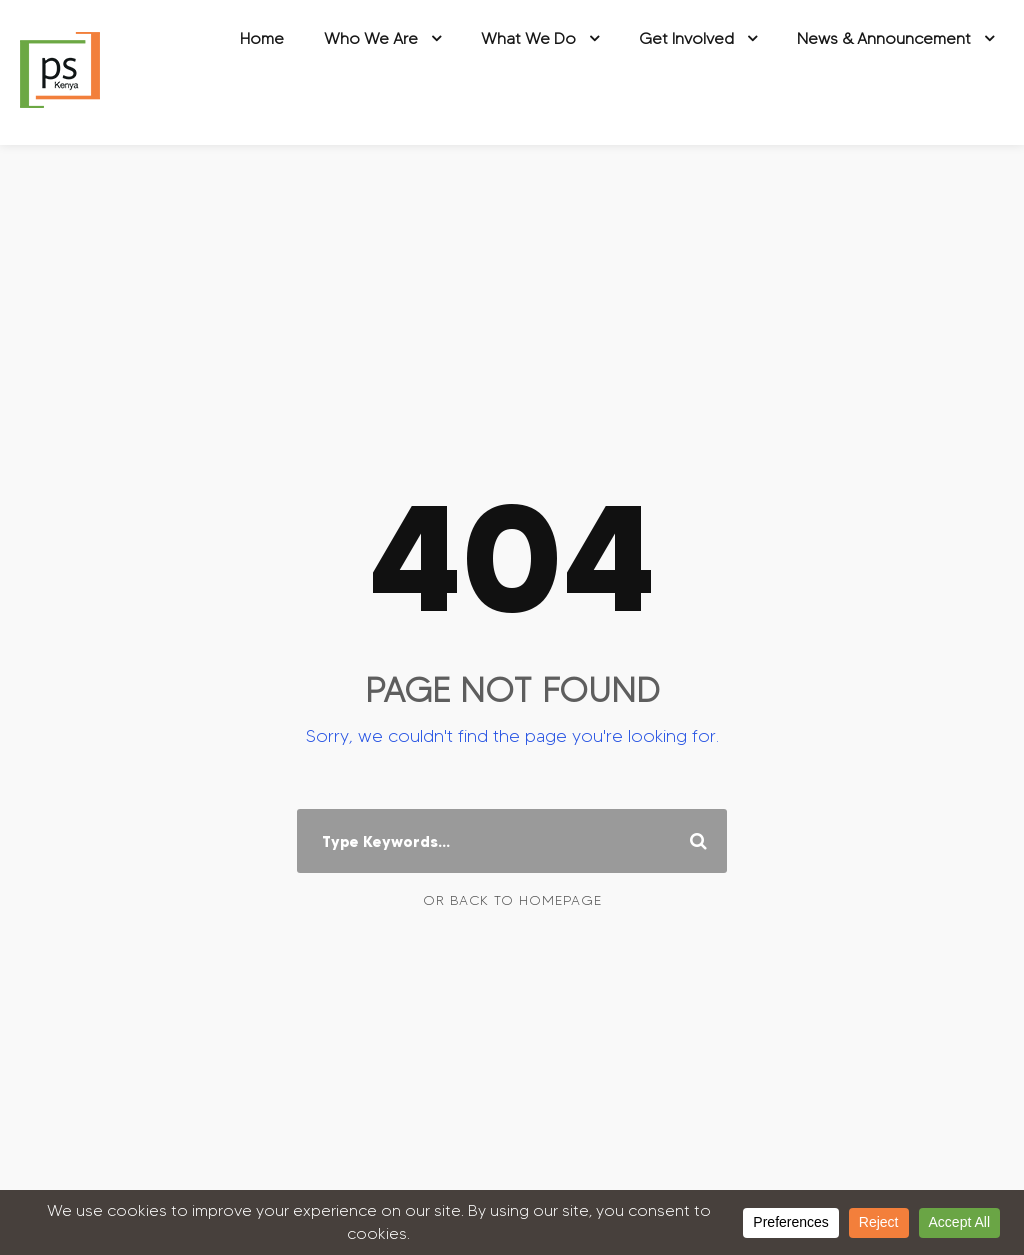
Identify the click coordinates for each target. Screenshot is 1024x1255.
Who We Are (371, 38)
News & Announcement (884, 38)
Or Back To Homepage (512, 900)
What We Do (528, 38)
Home (262, 38)
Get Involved (686, 38)
